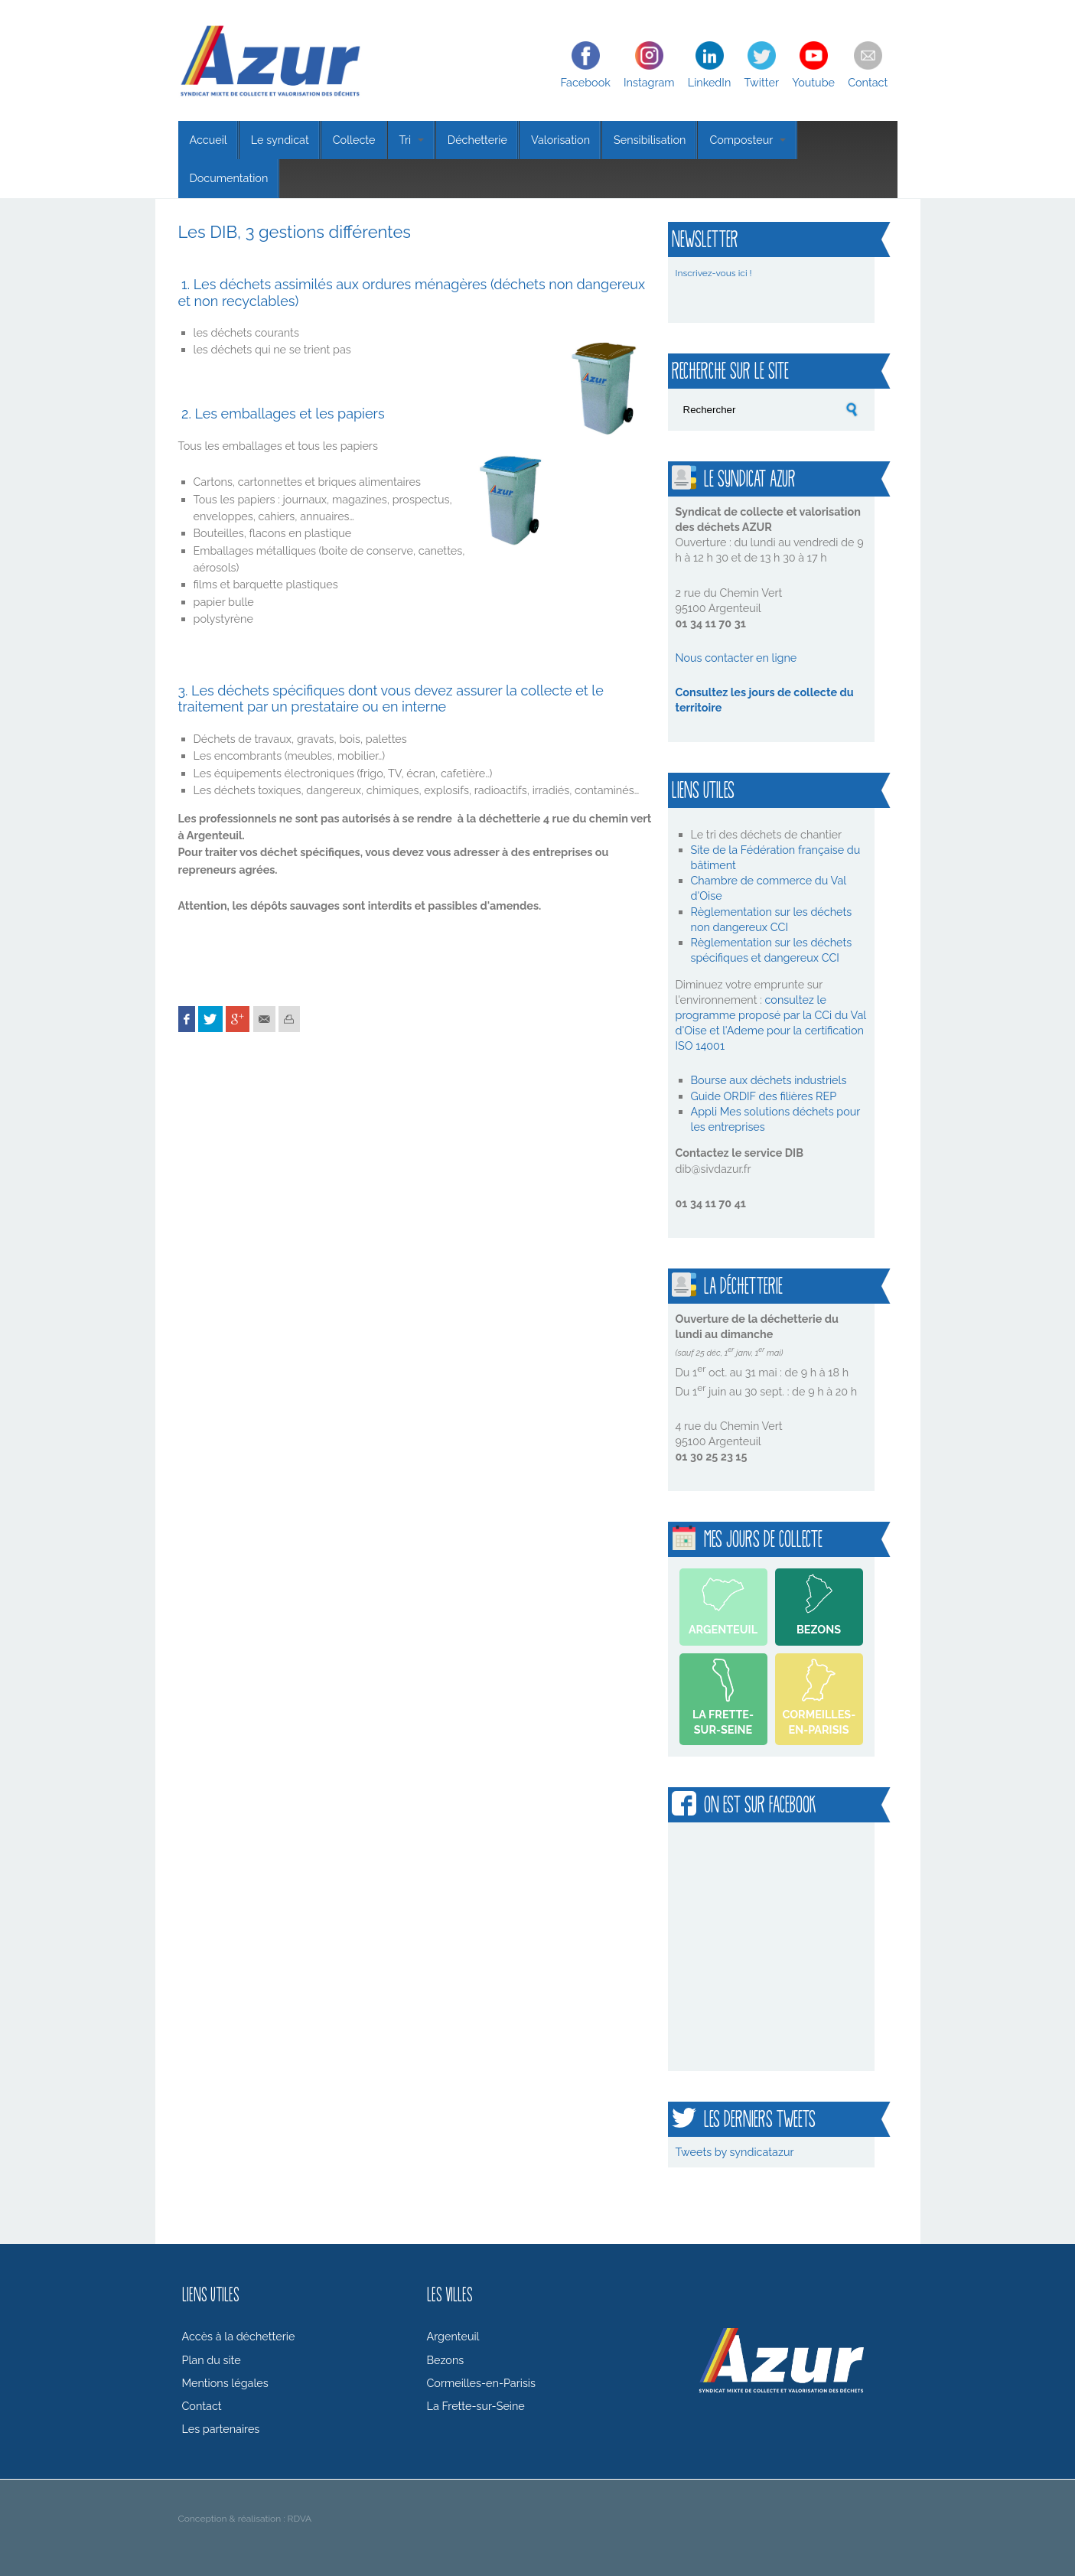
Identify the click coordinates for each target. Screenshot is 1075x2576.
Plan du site (211, 2359)
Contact (868, 82)
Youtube (813, 82)
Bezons (818, 1629)
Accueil (208, 139)
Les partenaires (221, 2428)
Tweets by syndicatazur (735, 2151)
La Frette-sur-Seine (723, 1722)
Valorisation (560, 139)
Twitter (761, 82)
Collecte (354, 139)
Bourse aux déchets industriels (769, 1079)
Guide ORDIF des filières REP (764, 1095)
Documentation (229, 177)
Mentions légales (225, 2382)
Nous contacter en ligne (736, 657)
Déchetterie (477, 139)
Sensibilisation (650, 139)
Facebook (586, 82)
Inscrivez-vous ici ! (714, 273)
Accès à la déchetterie (238, 2336)
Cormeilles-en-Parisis (819, 1722)
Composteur (747, 139)
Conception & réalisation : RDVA (245, 2518)
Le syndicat (280, 139)
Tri (411, 139)
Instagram (649, 82)
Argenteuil (723, 1629)
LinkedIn (709, 82)
